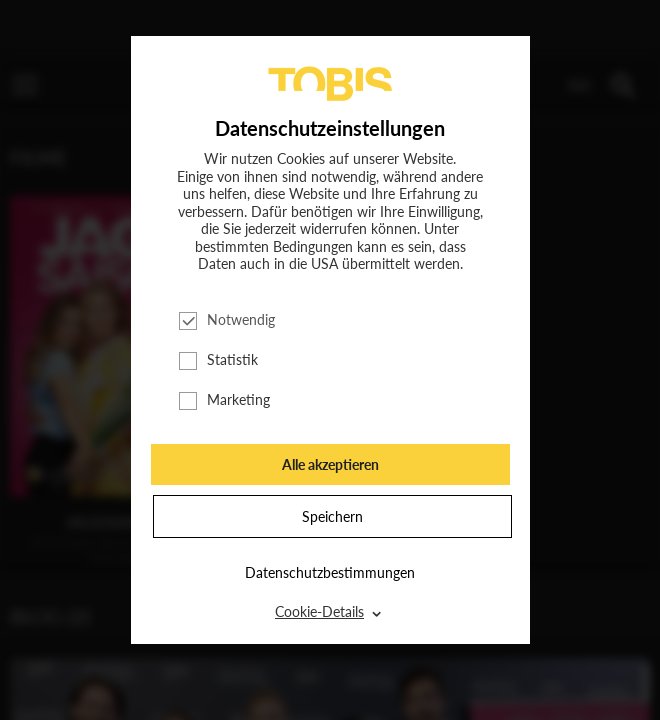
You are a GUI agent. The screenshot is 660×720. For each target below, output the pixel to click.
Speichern (332, 516)
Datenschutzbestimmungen (330, 572)
